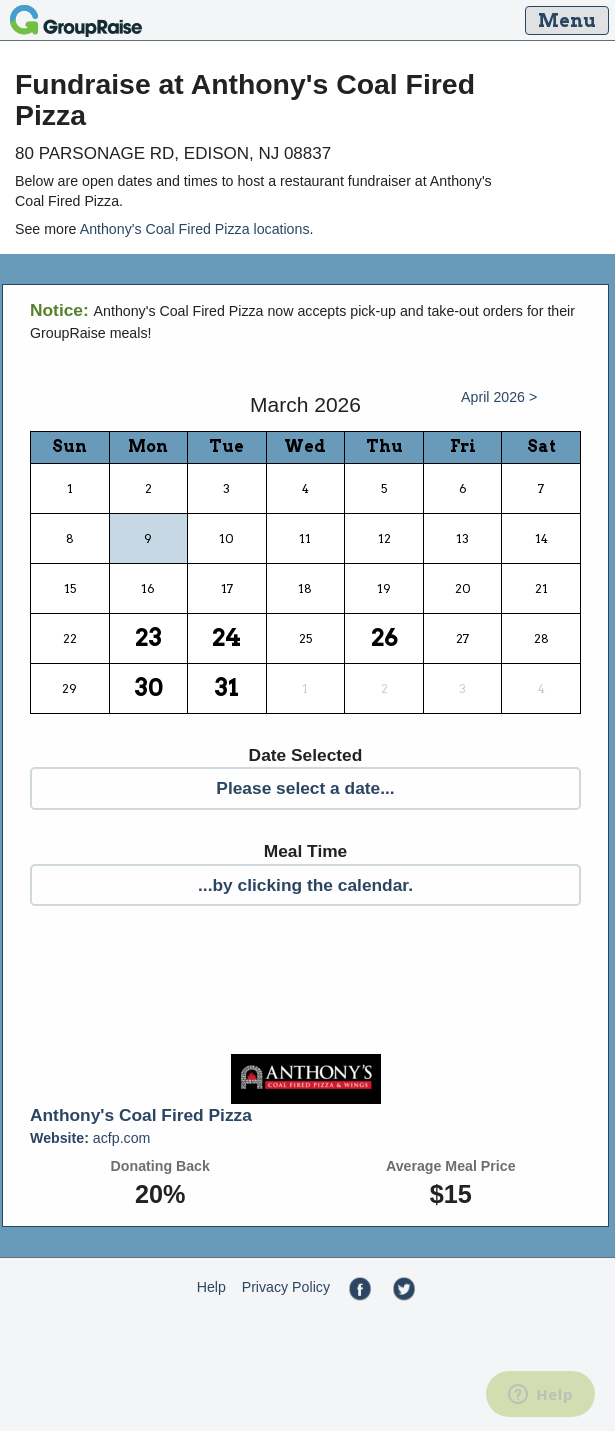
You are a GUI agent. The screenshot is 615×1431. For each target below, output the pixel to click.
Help (211, 1287)
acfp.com (90, 1138)
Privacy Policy (286, 1287)
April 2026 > (499, 397)
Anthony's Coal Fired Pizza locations (195, 229)
